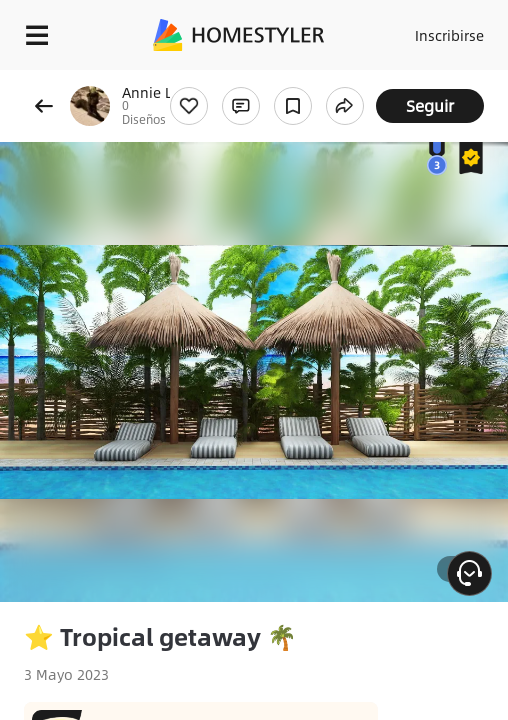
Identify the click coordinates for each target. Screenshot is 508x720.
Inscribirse (449, 35)
